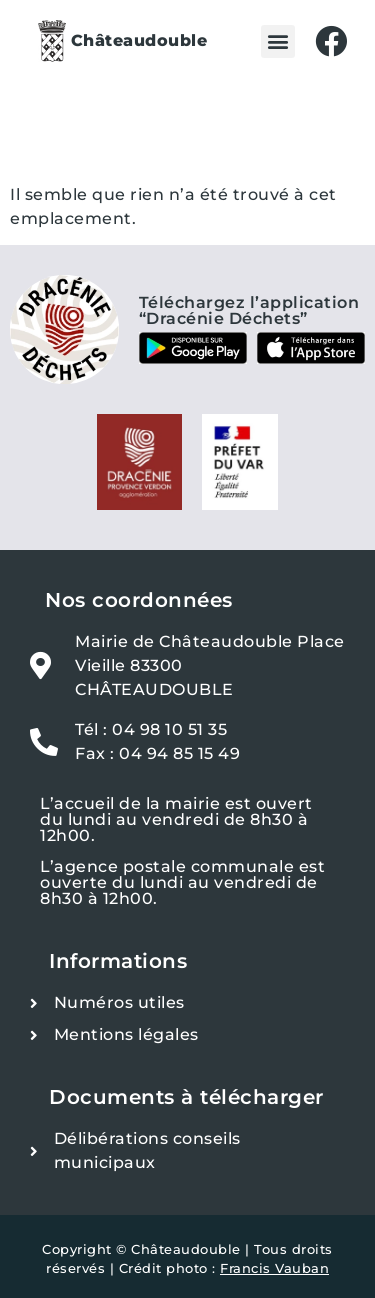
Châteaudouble (139, 40)
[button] (278, 41)
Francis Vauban (274, 1268)
